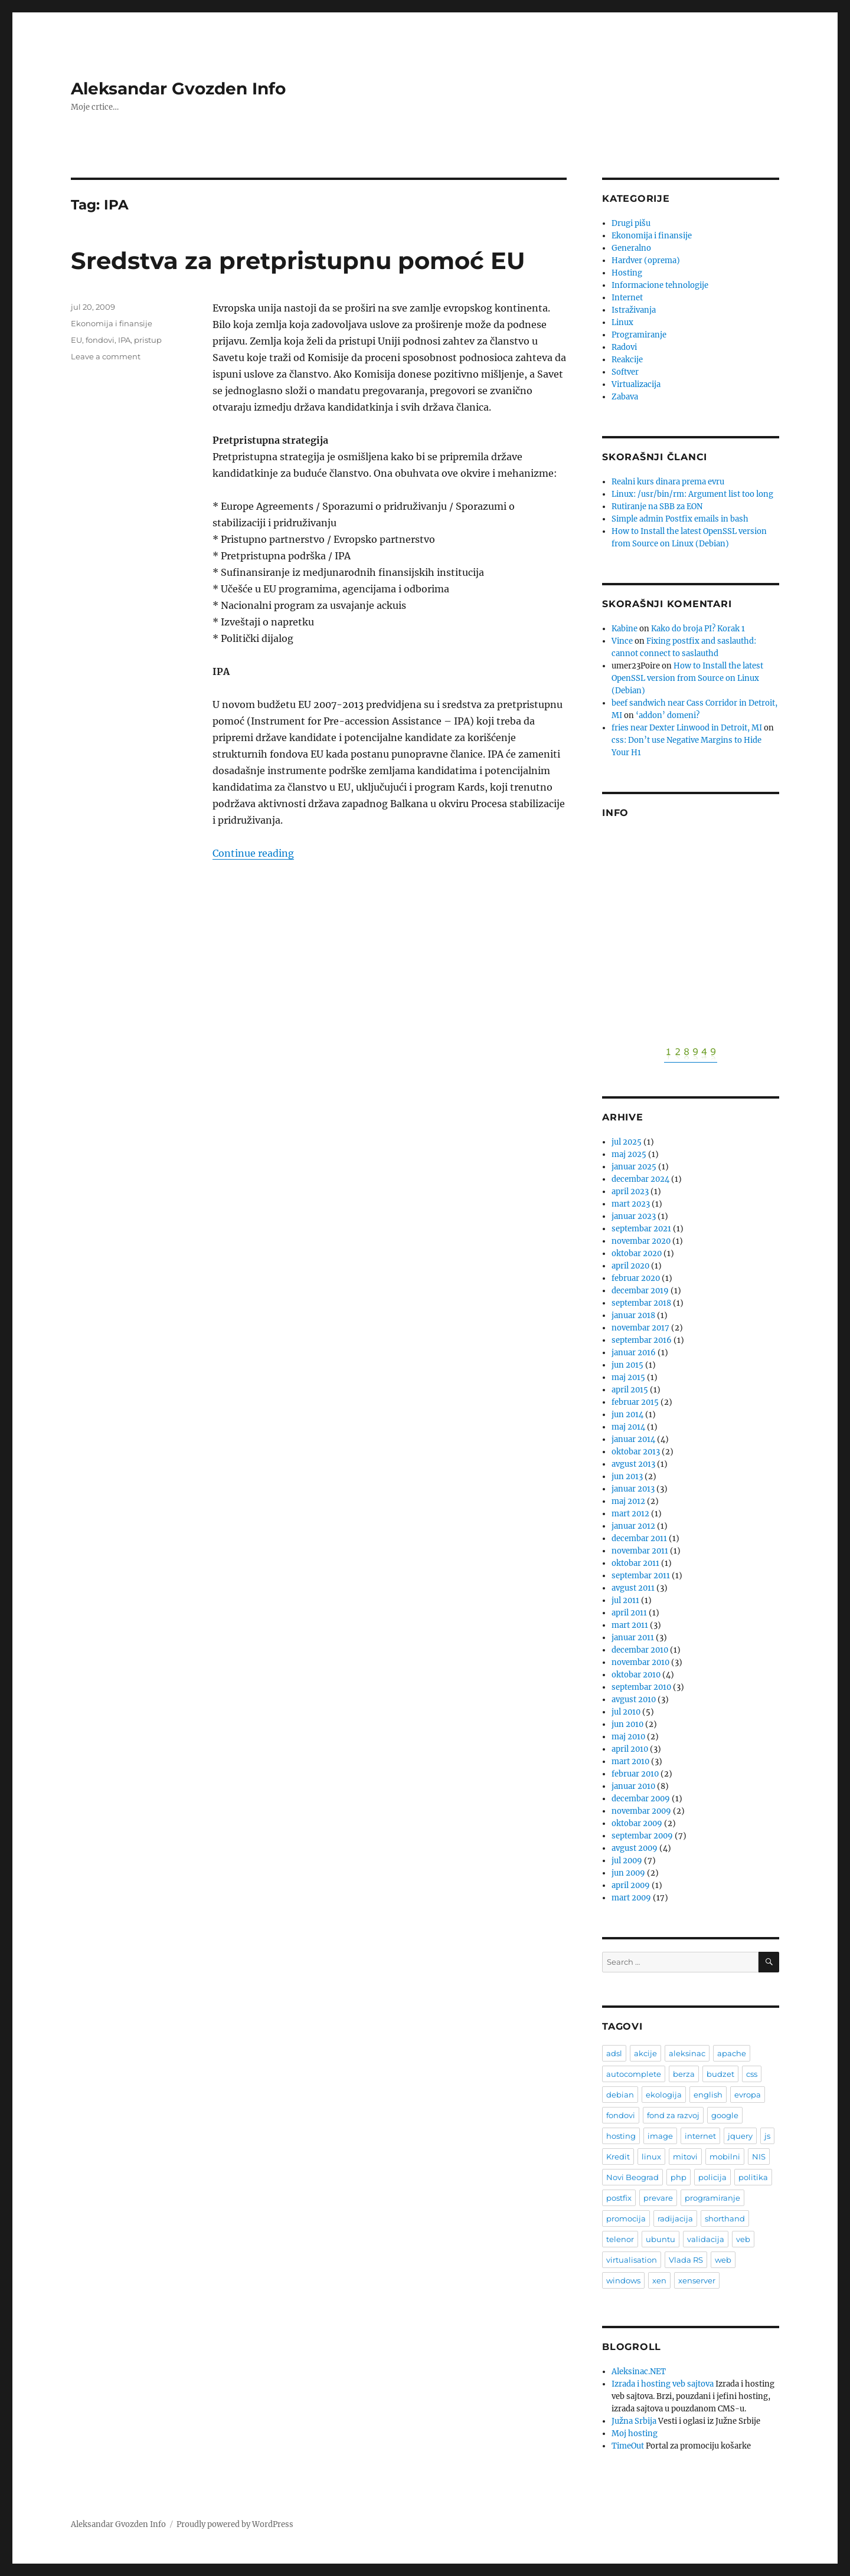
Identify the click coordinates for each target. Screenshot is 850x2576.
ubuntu (660, 2239)
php (678, 2177)
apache (731, 2053)
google (724, 2115)
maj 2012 (628, 1501)
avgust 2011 (633, 1588)
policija (712, 2177)
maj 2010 (628, 1737)
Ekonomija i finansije (111, 323)
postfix (619, 2198)
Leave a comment (105, 356)
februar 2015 (635, 1402)
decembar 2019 (640, 1291)
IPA (124, 340)
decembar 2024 (640, 1179)
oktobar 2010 (636, 1675)
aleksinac (687, 2053)
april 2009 (631, 1885)
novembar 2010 (640, 1662)
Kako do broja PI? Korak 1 (698, 629)
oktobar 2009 (637, 1823)
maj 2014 (628, 1427)
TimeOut (628, 2446)
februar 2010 (635, 1774)
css (751, 2074)
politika (753, 2177)
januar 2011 (633, 1638)
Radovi (624, 347)
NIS (759, 2156)
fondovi (100, 340)
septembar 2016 (642, 1340)
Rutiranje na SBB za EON (657, 507)
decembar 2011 (639, 1538)
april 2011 (629, 1613)
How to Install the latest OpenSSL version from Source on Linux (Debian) (687, 678)
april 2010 (630, 1749)
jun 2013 (627, 1476)
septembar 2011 (641, 1576)
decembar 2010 (640, 1650)
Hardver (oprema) (646, 260)
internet (700, 2136)
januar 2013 (633, 1489)
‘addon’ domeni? (667, 715)
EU (76, 340)
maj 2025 (629, 1154)
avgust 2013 (633, 1464)
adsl (614, 2053)
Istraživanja (634, 310)
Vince (622, 641)
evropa (747, 2094)
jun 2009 (628, 1873)
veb (743, 2239)
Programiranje (639, 335)
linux (651, 2156)
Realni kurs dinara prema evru (668, 482)
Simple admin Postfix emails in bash (680, 519)
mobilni (725, 2156)
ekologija (664, 2094)
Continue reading (253, 853)
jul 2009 (627, 1861)
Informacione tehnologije (660, 285)
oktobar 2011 (635, 1563)
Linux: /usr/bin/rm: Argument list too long (692, 494)
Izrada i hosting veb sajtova (663, 2384)
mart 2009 (631, 1898)
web (723, 2259)
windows (623, 2280)
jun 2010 (627, 1724)
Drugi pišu (631, 223)
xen (659, 2280)
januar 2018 (633, 1315)
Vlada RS (686, 2259)
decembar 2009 (641, 1799)
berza (684, 2074)
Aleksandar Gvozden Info (178, 88)
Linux (622, 322)
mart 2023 (631, 1204)
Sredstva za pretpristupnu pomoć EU (298, 260)
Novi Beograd (632, 2177)
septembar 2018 (641, 1303)
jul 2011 (625, 1600)
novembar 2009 (641, 1811)
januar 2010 (633, 1786)
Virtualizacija (636, 384)
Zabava (625, 397)
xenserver (696, 2280)
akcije (645, 2053)
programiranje (712, 2198)
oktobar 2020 (637, 1253)
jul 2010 (626, 1712)
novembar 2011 (640, 1551)
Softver (625, 372)
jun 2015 (627, 1365)
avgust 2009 (635, 1848)
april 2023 (630, 1192)
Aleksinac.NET (639, 2372)
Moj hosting (635, 2433)
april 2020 (630, 1266)
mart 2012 (630, 1514)
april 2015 (630, 1390)
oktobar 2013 (636, 1452)
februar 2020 (636, 1278)
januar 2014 (633, 1439)
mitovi (685, 2156)
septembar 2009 (642, 1836)
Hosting (627, 273)
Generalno (631, 248)
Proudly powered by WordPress (234, 2524)
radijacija (675, 2218)
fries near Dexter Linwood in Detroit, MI (687, 728)
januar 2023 (634, 1216)
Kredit (618, 2156)
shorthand (725, 2218)
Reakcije (627, 360)
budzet (720, 2074)
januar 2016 (634, 1353)
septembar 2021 (641, 1229)
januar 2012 (633, 1526)
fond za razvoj (673, 2115)
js (767, 2136)
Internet (627, 298)
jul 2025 (627, 1142)
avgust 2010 (634, 1700)
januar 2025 (634, 1167)
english (708, 2094)
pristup (148, 340)
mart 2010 (630, 1761)
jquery (740, 2136)
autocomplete (633, 2074)
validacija (705, 2239)
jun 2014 (627, 1415)
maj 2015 (628, 1377)
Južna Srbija (634, 2421)
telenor (620, 2239)
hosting (621, 2136)
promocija (626, 2218)
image (660, 2136)
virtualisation (631, 2259)
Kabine (625, 629)
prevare (658, 2198)
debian (620, 2094)
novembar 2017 (640, 1328)
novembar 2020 (641, 1241)
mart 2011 (630, 1625)
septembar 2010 (641, 1687)
